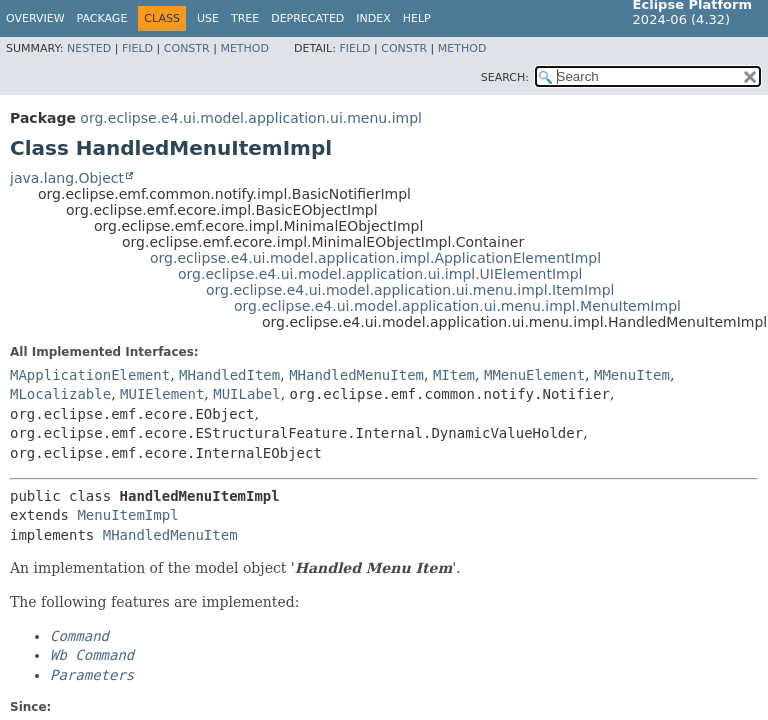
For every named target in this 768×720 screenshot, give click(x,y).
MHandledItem (229, 375)
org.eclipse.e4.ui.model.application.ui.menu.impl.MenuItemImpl (457, 306)
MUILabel (246, 394)
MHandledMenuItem (356, 375)
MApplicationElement (90, 375)
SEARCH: (505, 77)
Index (373, 18)
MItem (454, 375)
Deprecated (307, 18)
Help (417, 18)
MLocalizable (60, 394)
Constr (187, 48)
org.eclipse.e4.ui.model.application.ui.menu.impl (251, 118)
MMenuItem (632, 375)
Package (102, 18)
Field (137, 48)
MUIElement (162, 394)
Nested (89, 48)
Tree (245, 18)
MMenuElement (534, 375)
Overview (35, 18)
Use (208, 18)
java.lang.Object (67, 178)
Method (244, 48)
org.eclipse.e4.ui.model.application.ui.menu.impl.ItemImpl (410, 290)
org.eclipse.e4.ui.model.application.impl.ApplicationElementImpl (375, 258)
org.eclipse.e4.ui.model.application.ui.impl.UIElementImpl (380, 274)
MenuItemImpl (127, 515)
